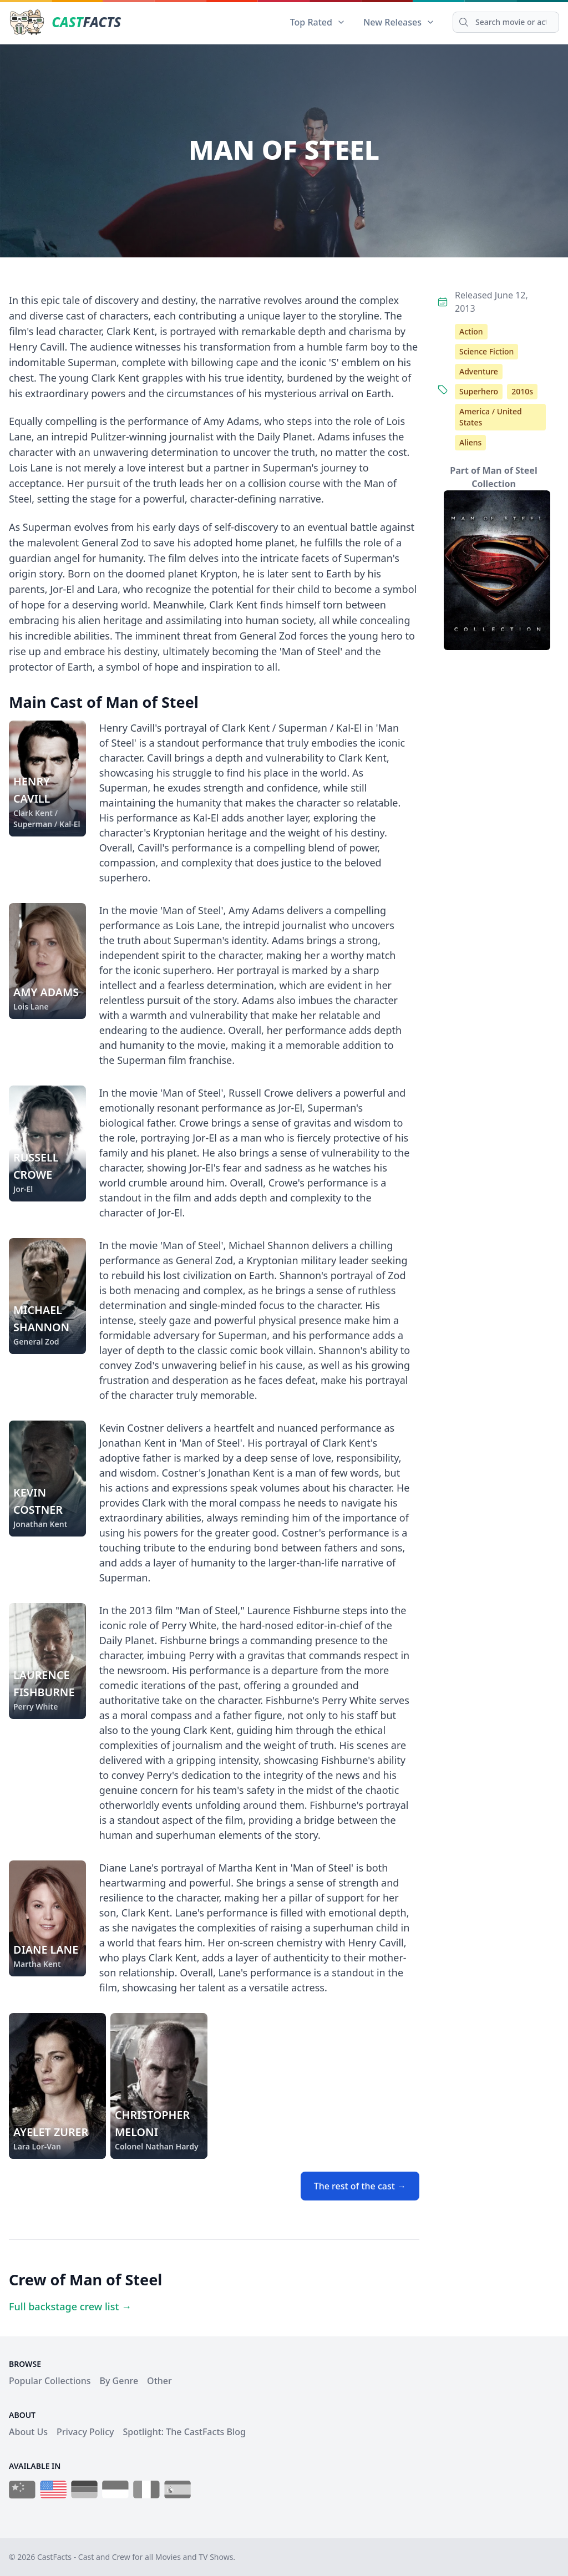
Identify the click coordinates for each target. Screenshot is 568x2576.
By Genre (119, 2381)
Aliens (470, 442)
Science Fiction (486, 351)
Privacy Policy (85, 2432)
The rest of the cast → (360, 2186)
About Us (28, 2432)
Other (159, 2381)
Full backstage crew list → (70, 2306)
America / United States (490, 417)
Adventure (478, 371)
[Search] (506, 22)
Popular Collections (50, 2381)
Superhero (478, 391)
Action (471, 331)
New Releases (399, 22)
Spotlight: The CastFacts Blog (184, 2432)
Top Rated (318, 22)
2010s (522, 391)
